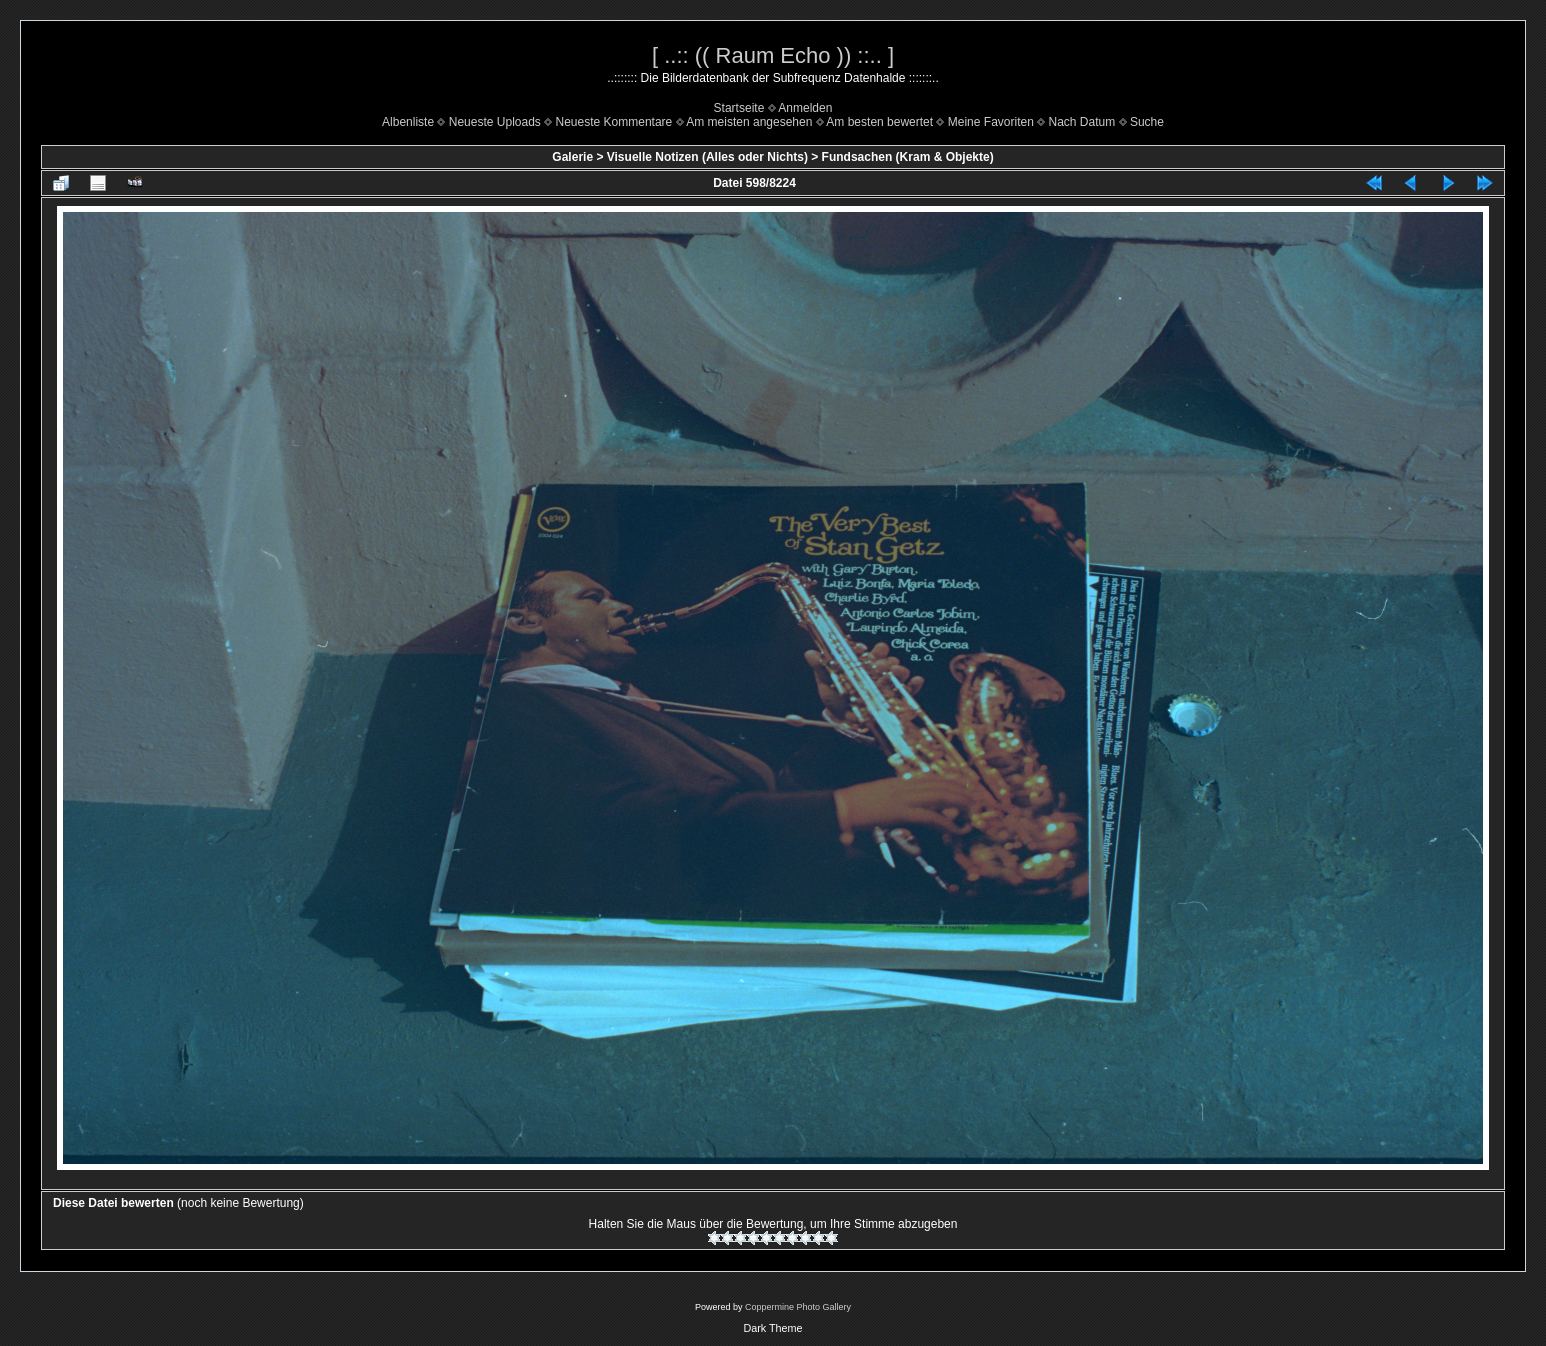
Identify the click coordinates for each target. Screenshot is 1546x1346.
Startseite (739, 108)
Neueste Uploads (495, 122)
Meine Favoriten (991, 122)
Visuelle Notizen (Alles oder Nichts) (707, 157)
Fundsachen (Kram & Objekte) (908, 157)
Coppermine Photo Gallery (798, 1307)
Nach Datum (1082, 122)
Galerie (572, 157)
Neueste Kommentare (614, 122)
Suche (1147, 122)
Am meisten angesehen (749, 122)
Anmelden (805, 108)
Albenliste (408, 122)
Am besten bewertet (879, 122)
